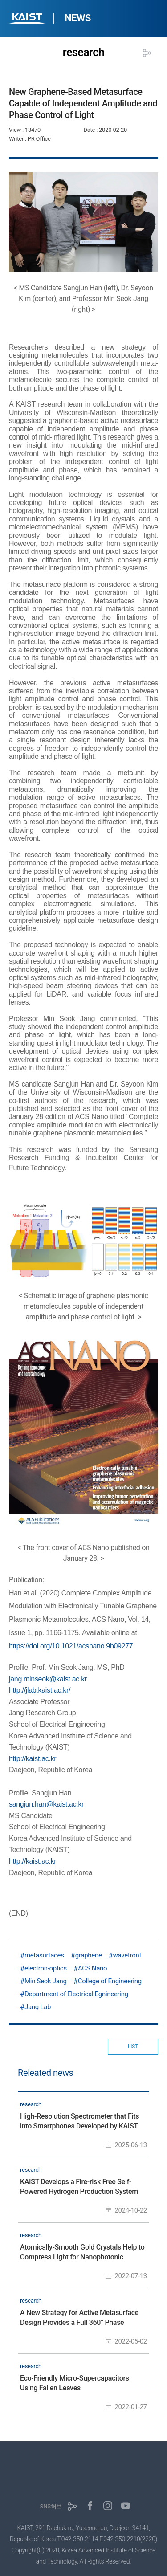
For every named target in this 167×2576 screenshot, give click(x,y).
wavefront (127, 1955)
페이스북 (90, 2505)
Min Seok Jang (45, 1981)
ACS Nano (92, 1968)
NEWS (78, 18)
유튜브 (125, 2505)
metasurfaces (44, 1955)
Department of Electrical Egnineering (76, 1994)
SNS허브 (51, 2506)
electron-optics (45, 1968)
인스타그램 (107, 2505)
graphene (88, 1955)
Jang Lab (37, 2007)
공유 (147, 53)
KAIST (28, 20)
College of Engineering (110, 1981)
